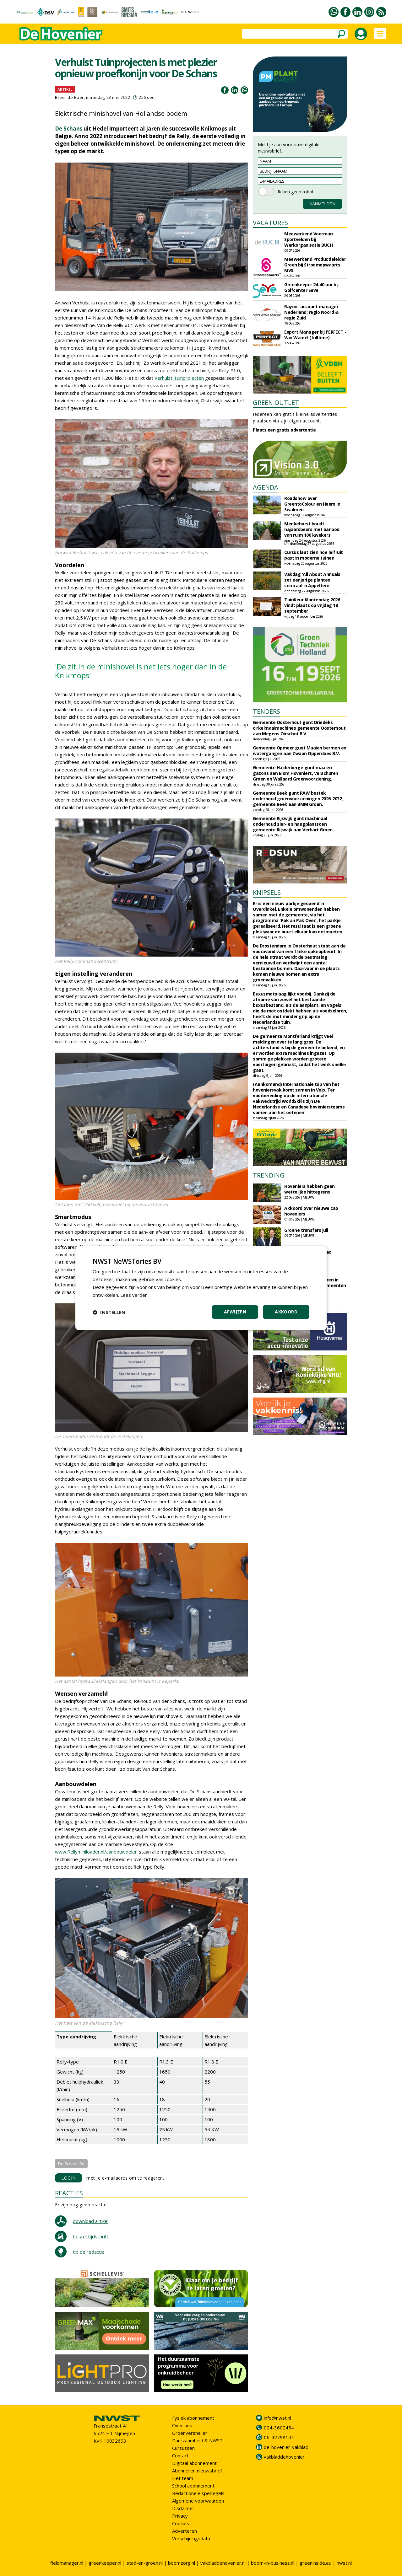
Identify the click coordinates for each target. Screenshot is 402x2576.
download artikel (90, 2221)
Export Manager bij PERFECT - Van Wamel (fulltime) (315, 335)
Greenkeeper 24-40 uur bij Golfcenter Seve (311, 287)
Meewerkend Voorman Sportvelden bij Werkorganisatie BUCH (308, 239)
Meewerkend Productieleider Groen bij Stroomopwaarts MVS (315, 264)
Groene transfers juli (306, 1230)
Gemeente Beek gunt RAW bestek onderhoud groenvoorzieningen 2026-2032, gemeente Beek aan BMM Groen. (298, 798)
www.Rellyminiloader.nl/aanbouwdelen (96, 1852)
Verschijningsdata (191, 2538)
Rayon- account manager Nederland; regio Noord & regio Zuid (311, 312)
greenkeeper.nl (105, 2563)
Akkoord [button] (286, 1312)
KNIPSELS (267, 892)
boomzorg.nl (181, 2563)
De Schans (68, 128)
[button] (109, 1312)
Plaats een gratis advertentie (284, 430)
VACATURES (270, 222)
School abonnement (193, 2485)
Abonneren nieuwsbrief (197, 2470)
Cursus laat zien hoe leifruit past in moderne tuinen (313, 555)
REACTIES (69, 2193)
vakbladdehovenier (284, 2457)
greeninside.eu (315, 2563)
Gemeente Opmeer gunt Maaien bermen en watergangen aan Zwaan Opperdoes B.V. (299, 750)
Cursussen (183, 2448)
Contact (180, 2455)
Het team (182, 2478)
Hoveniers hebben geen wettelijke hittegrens (309, 1189)
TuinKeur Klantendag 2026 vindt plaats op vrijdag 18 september (312, 605)
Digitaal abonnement (194, 2463)
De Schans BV (71, 2163)
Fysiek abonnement (193, 2418)
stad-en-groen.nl (145, 2563)
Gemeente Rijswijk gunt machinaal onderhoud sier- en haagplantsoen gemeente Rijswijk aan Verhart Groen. (293, 824)
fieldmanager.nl (66, 2563)
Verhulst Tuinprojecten (179, 378)
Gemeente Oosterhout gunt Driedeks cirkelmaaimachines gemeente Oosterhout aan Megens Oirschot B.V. (299, 728)
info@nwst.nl (277, 2418)
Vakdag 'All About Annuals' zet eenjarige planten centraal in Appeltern (312, 579)
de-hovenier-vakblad (286, 2447)
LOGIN (68, 2178)
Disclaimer (183, 2508)
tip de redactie (89, 2252)
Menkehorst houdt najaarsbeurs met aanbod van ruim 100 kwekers (312, 529)
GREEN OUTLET (276, 402)
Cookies (180, 2523)
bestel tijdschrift (90, 2236)
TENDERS (266, 711)
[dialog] (201, 1288)
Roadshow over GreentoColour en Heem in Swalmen (312, 504)
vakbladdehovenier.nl (223, 2563)
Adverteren (184, 2531)
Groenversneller (189, 2433)
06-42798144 (279, 2437)
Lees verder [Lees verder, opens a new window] (133, 1295)
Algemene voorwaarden (198, 2501)
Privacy (180, 2516)
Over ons (182, 2425)
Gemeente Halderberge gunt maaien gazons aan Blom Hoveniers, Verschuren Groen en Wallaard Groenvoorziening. (295, 773)
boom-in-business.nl (272, 2563)
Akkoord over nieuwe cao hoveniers (311, 1211)
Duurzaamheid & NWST (197, 2440)
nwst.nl (344, 2563)
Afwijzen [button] (235, 1312)
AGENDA (265, 487)
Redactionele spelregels (198, 2493)
